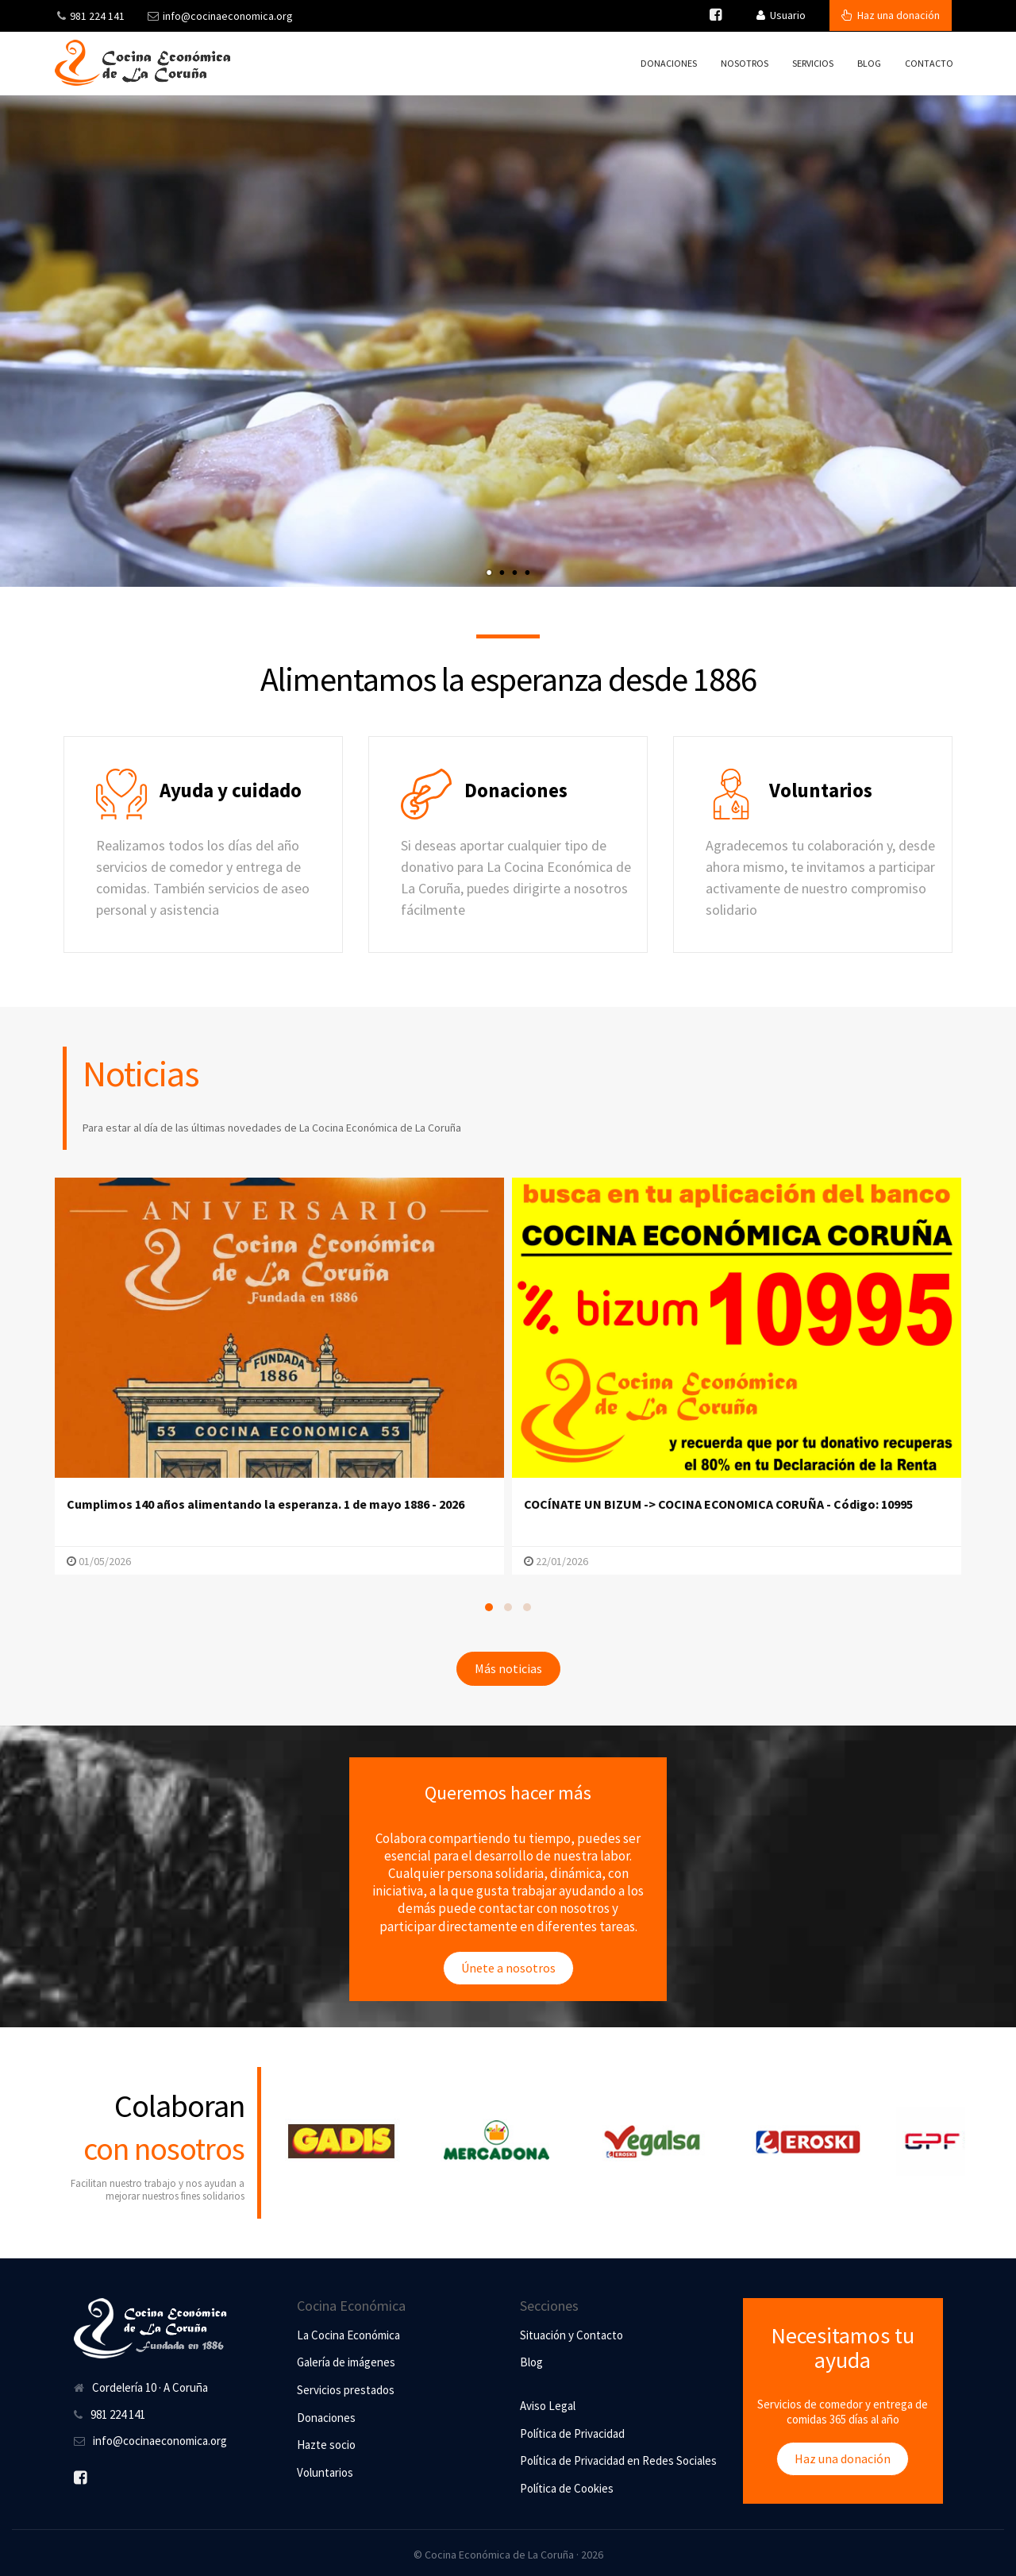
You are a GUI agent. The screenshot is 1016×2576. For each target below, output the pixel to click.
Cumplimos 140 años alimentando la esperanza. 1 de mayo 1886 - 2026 (265, 1504)
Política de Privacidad (572, 2433)
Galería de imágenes (346, 2362)
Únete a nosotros (508, 1968)
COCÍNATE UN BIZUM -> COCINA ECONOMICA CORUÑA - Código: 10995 (718, 1504)
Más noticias (508, 1668)
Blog (869, 63)
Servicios (812, 63)
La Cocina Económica (348, 2335)
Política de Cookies (567, 2488)
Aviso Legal (547, 2405)
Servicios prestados (345, 2389)
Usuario (781, 15)
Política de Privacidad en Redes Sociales (618, 2460)
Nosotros (744, 63)
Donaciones (669, 63)
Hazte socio (326, 2444)
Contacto (929, 63)
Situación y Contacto (571, 2335)
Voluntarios (325, 2472)
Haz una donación (890, 15)
